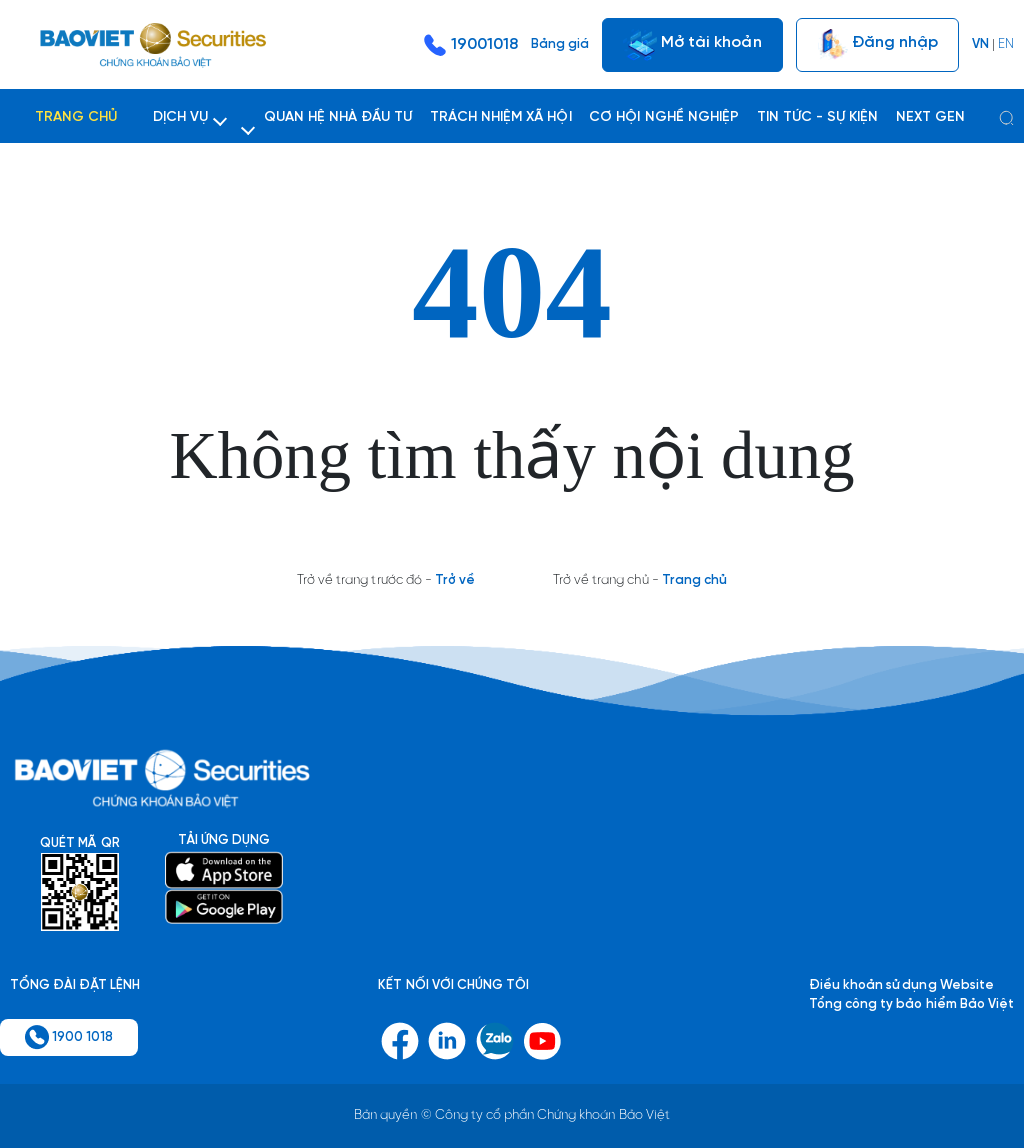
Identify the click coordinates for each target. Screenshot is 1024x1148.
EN (1006, 44)
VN (980, 44)
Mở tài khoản (692, 45)
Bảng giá (560, 44)
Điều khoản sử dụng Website (901, 985)
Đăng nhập (877, 45)
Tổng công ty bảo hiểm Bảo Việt (911, 1004)
